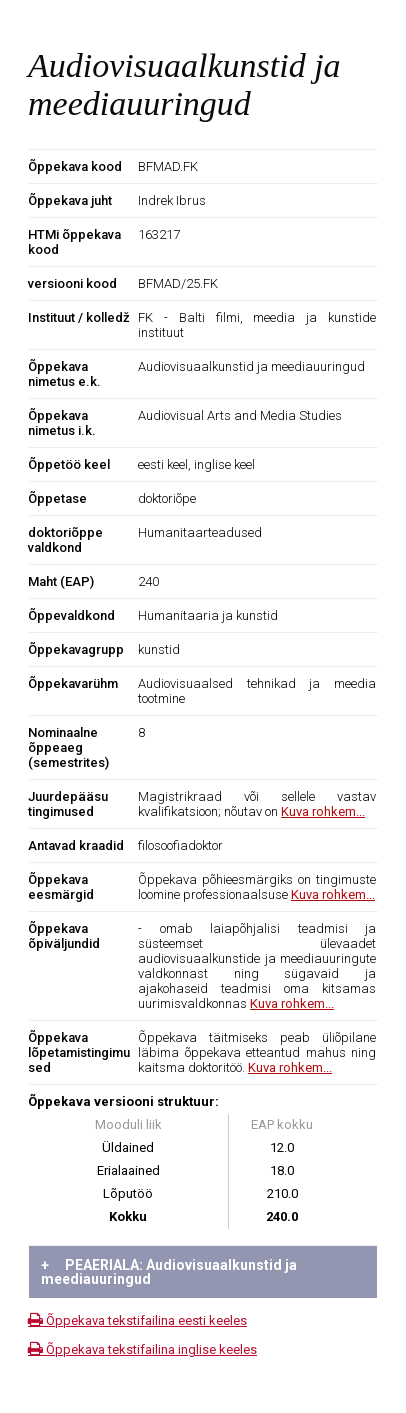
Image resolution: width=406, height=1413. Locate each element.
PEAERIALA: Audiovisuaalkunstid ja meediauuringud (169, 1272)
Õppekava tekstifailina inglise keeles (142, 1349)
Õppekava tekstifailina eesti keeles (137, 1320)
